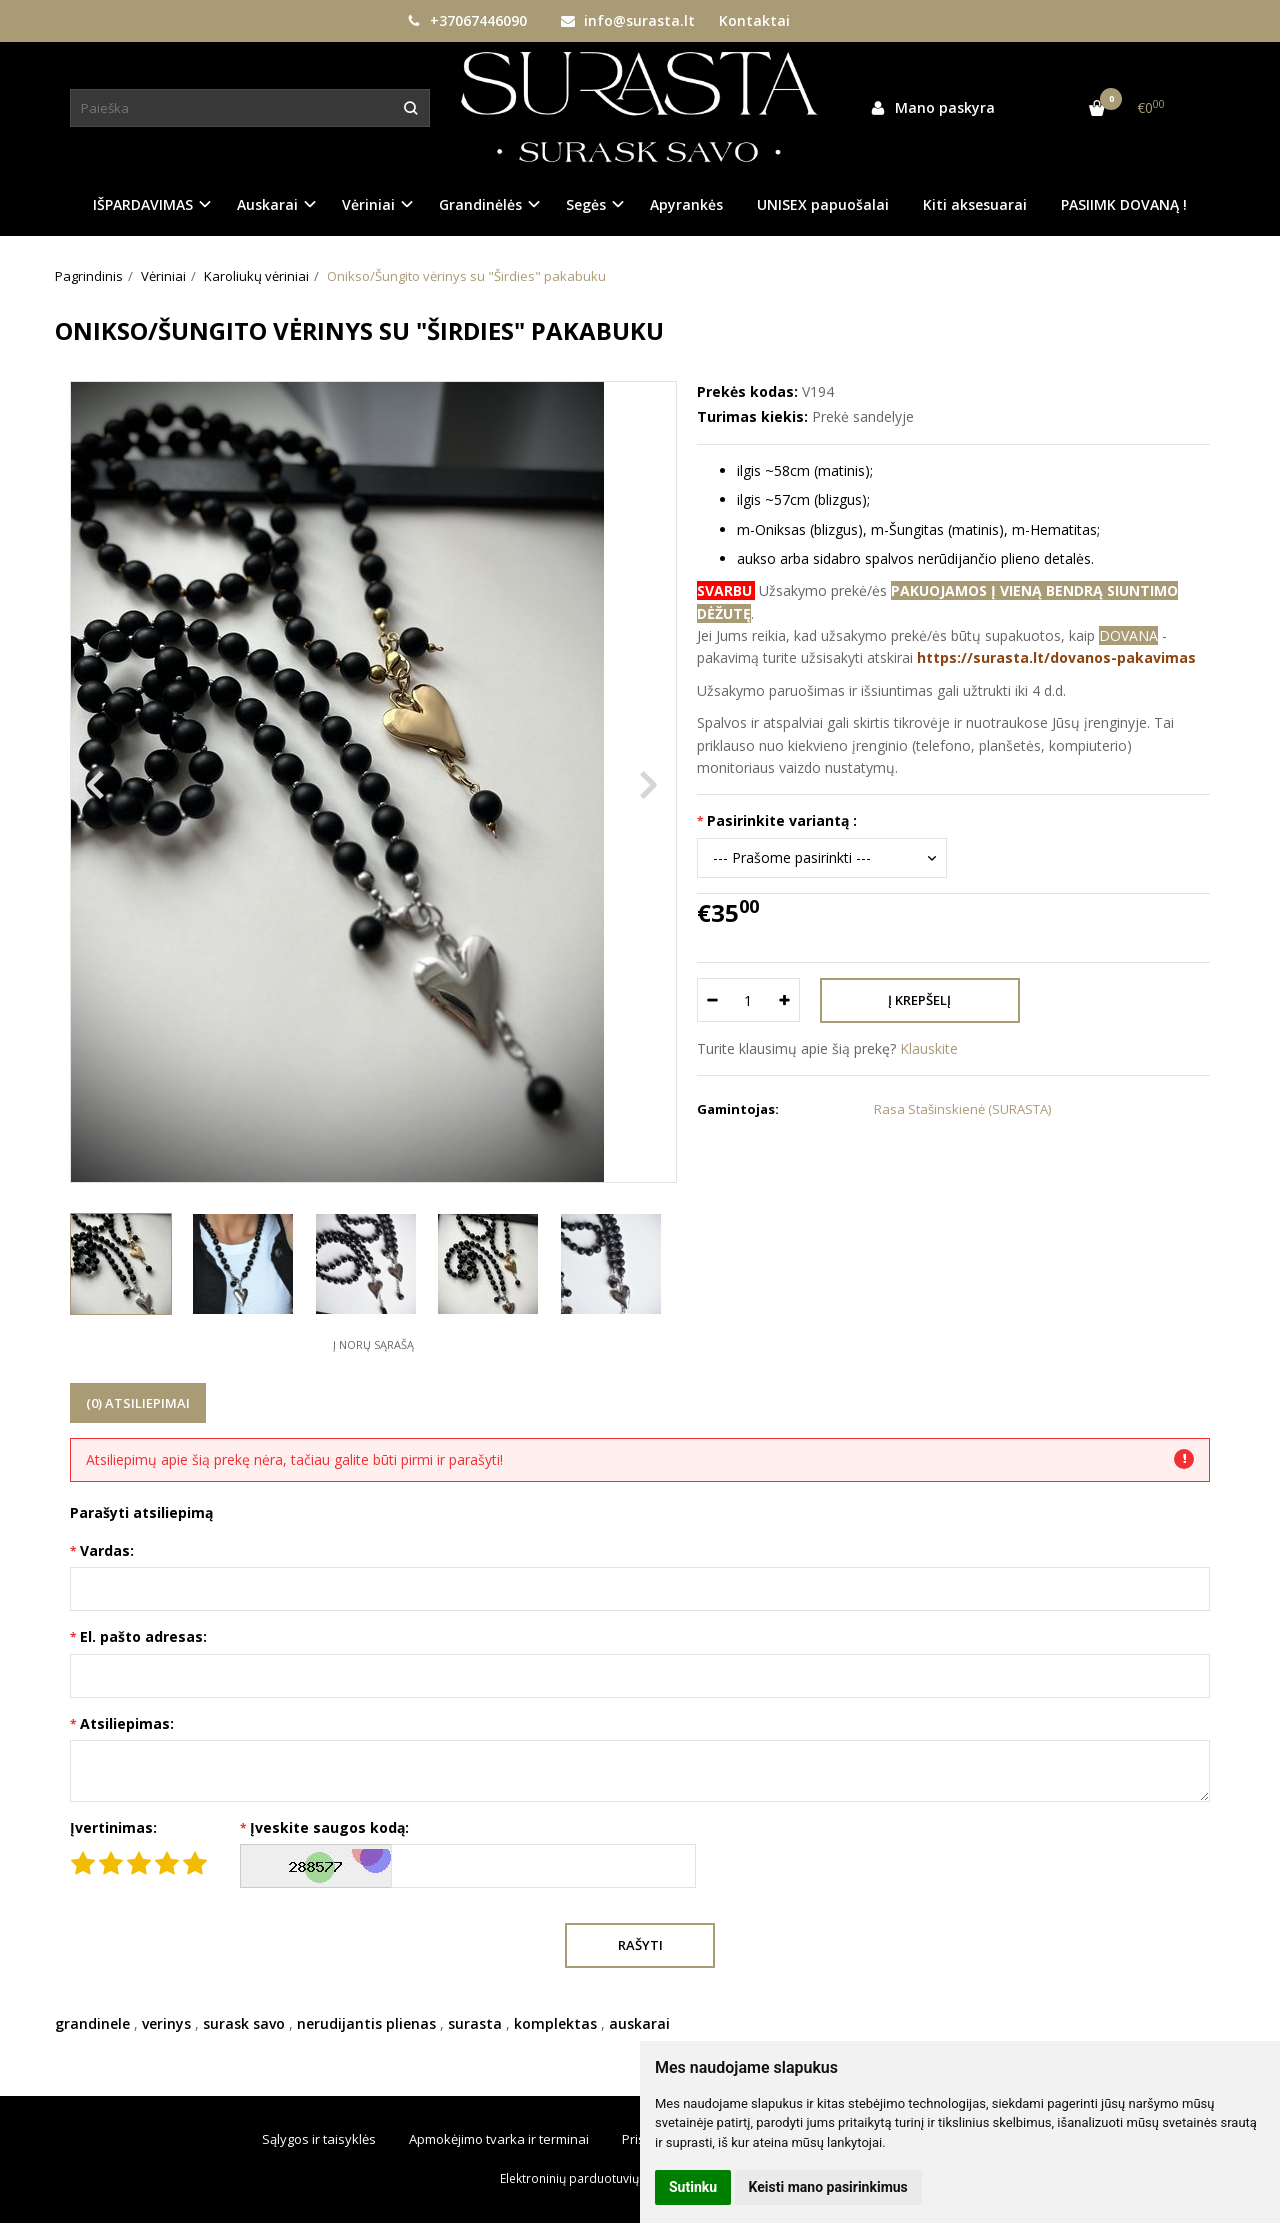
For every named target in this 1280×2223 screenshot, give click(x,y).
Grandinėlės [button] (480, 204)
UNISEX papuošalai (823, 204)
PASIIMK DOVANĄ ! (1124, 204)
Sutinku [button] (693, 2187)
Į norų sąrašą (373, 1344)
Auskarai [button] (267, 204)
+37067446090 (467, 20)
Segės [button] (586, 204)
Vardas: (107, 1550)
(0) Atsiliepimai (138, 1403)
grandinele (92, 2023)
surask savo (244, 2023)
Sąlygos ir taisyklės (319, 2139)
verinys (166, 2023)
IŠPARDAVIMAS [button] (143, 204)
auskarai (639, 2023)
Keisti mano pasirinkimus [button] (828, 2187)
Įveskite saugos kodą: (329, 1827)
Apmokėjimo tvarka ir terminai (499, 2139)
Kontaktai (754, 20)
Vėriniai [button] (368, 204)
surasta (475, 2023)
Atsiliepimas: (127, 1723)
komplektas (555, 2023)
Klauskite (929, 1048)
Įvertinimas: (113, 1827)
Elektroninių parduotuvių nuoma (591, 2178)
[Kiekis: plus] (785, 1000)
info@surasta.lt (628, 20)
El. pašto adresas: (143, 1636)
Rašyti (640, 1945)
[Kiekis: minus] (711, 1000)
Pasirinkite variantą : (782, 820)
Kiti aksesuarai (975, 204)
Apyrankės (686, 204)
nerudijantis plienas (366, 2023)
